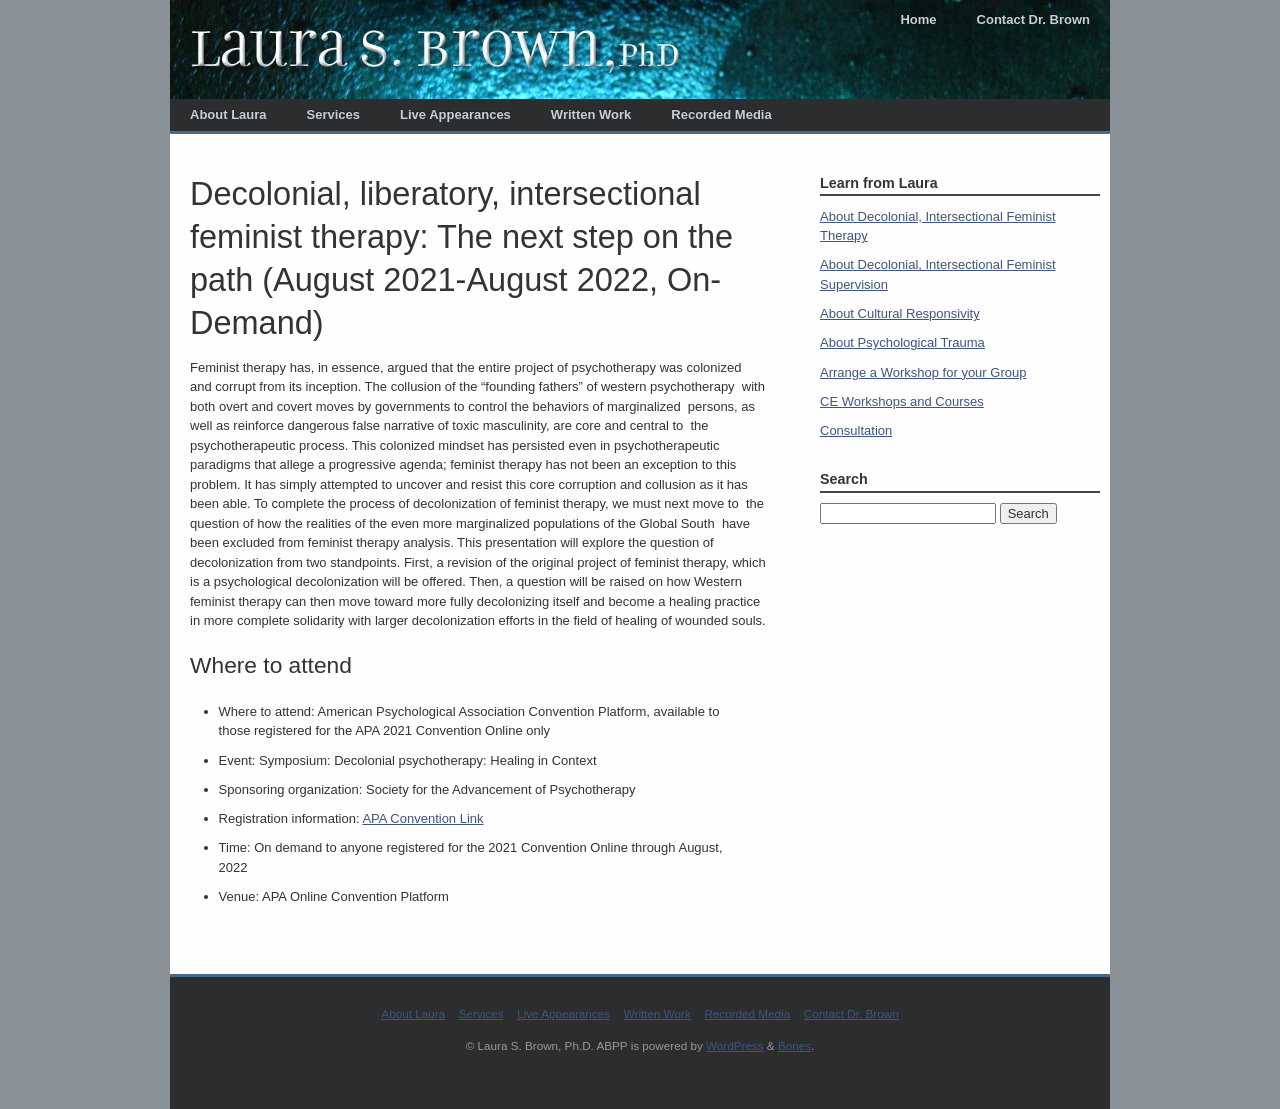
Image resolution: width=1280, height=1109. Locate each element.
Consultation (856, 430)
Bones (794, 1045)
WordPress (735, 1045)
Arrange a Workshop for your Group (923, 372)
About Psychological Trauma (902, 342)
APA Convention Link (422, 818)
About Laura (228, 114)
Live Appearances (455, 114)
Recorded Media (721, 114)
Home (918, 19)
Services (334, 114)
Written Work (591, 114)
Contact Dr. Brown (1033, 19)
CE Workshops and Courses (902, 401)
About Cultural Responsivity (900, 313)
